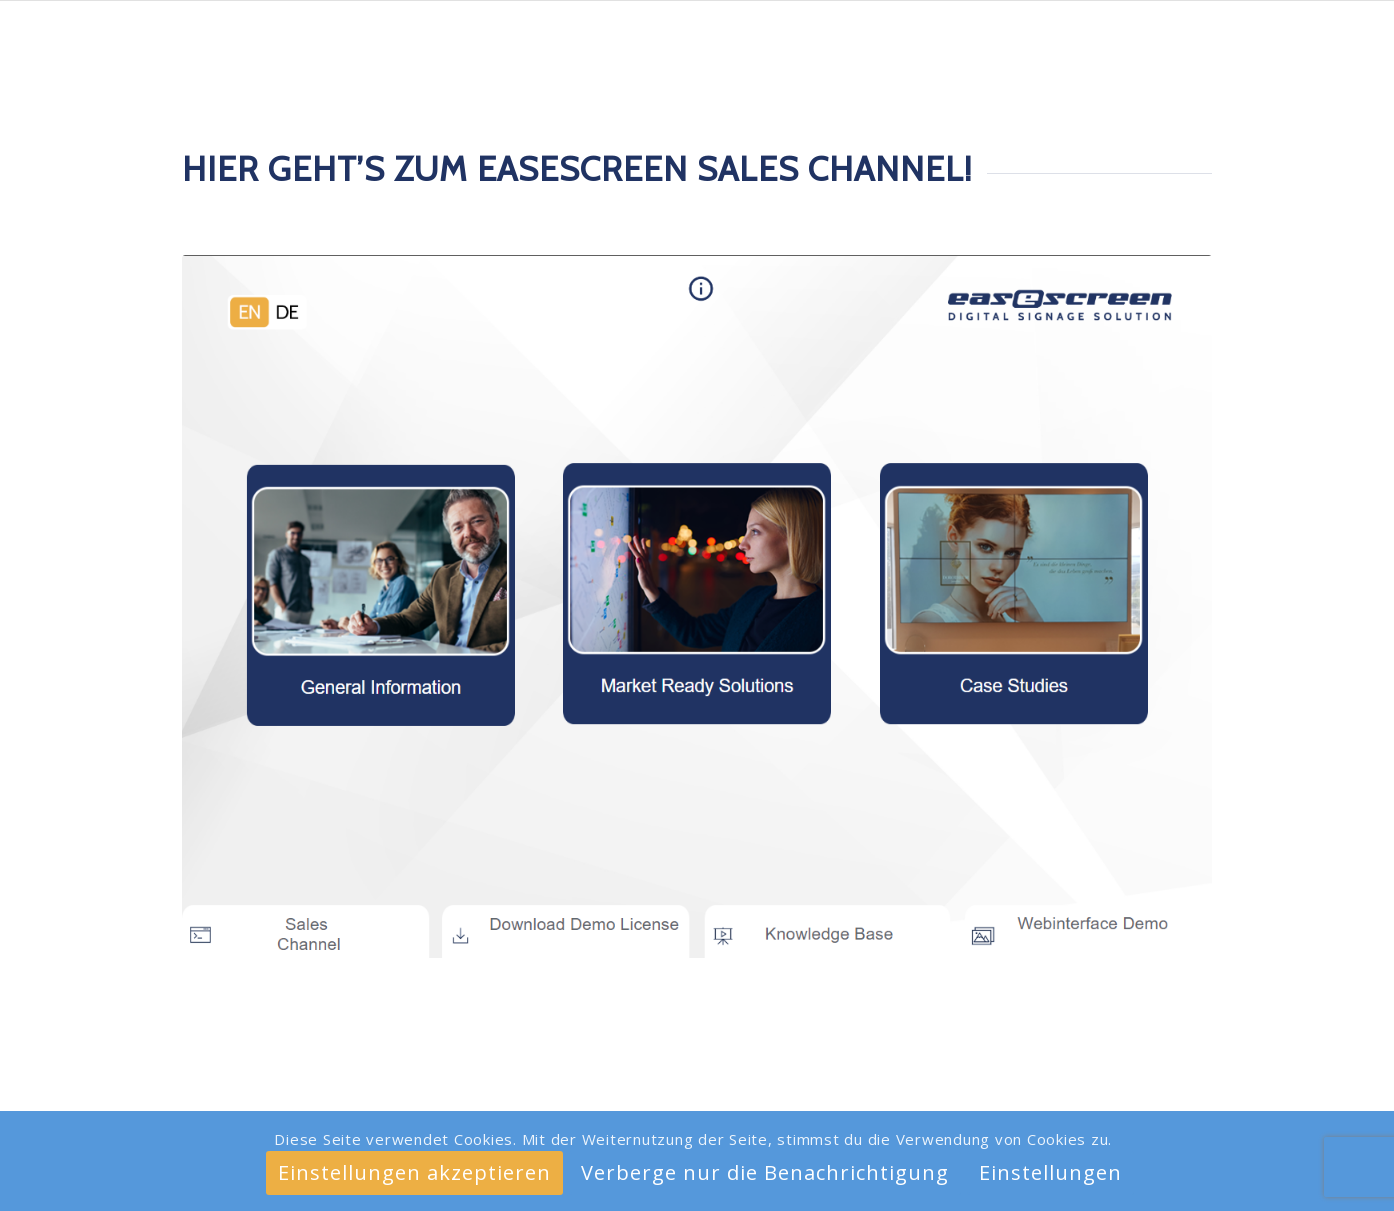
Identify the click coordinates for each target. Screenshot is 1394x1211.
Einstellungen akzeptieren (414, 1172)
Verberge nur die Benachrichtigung (765, 1172)
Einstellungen (1050, 1172)
